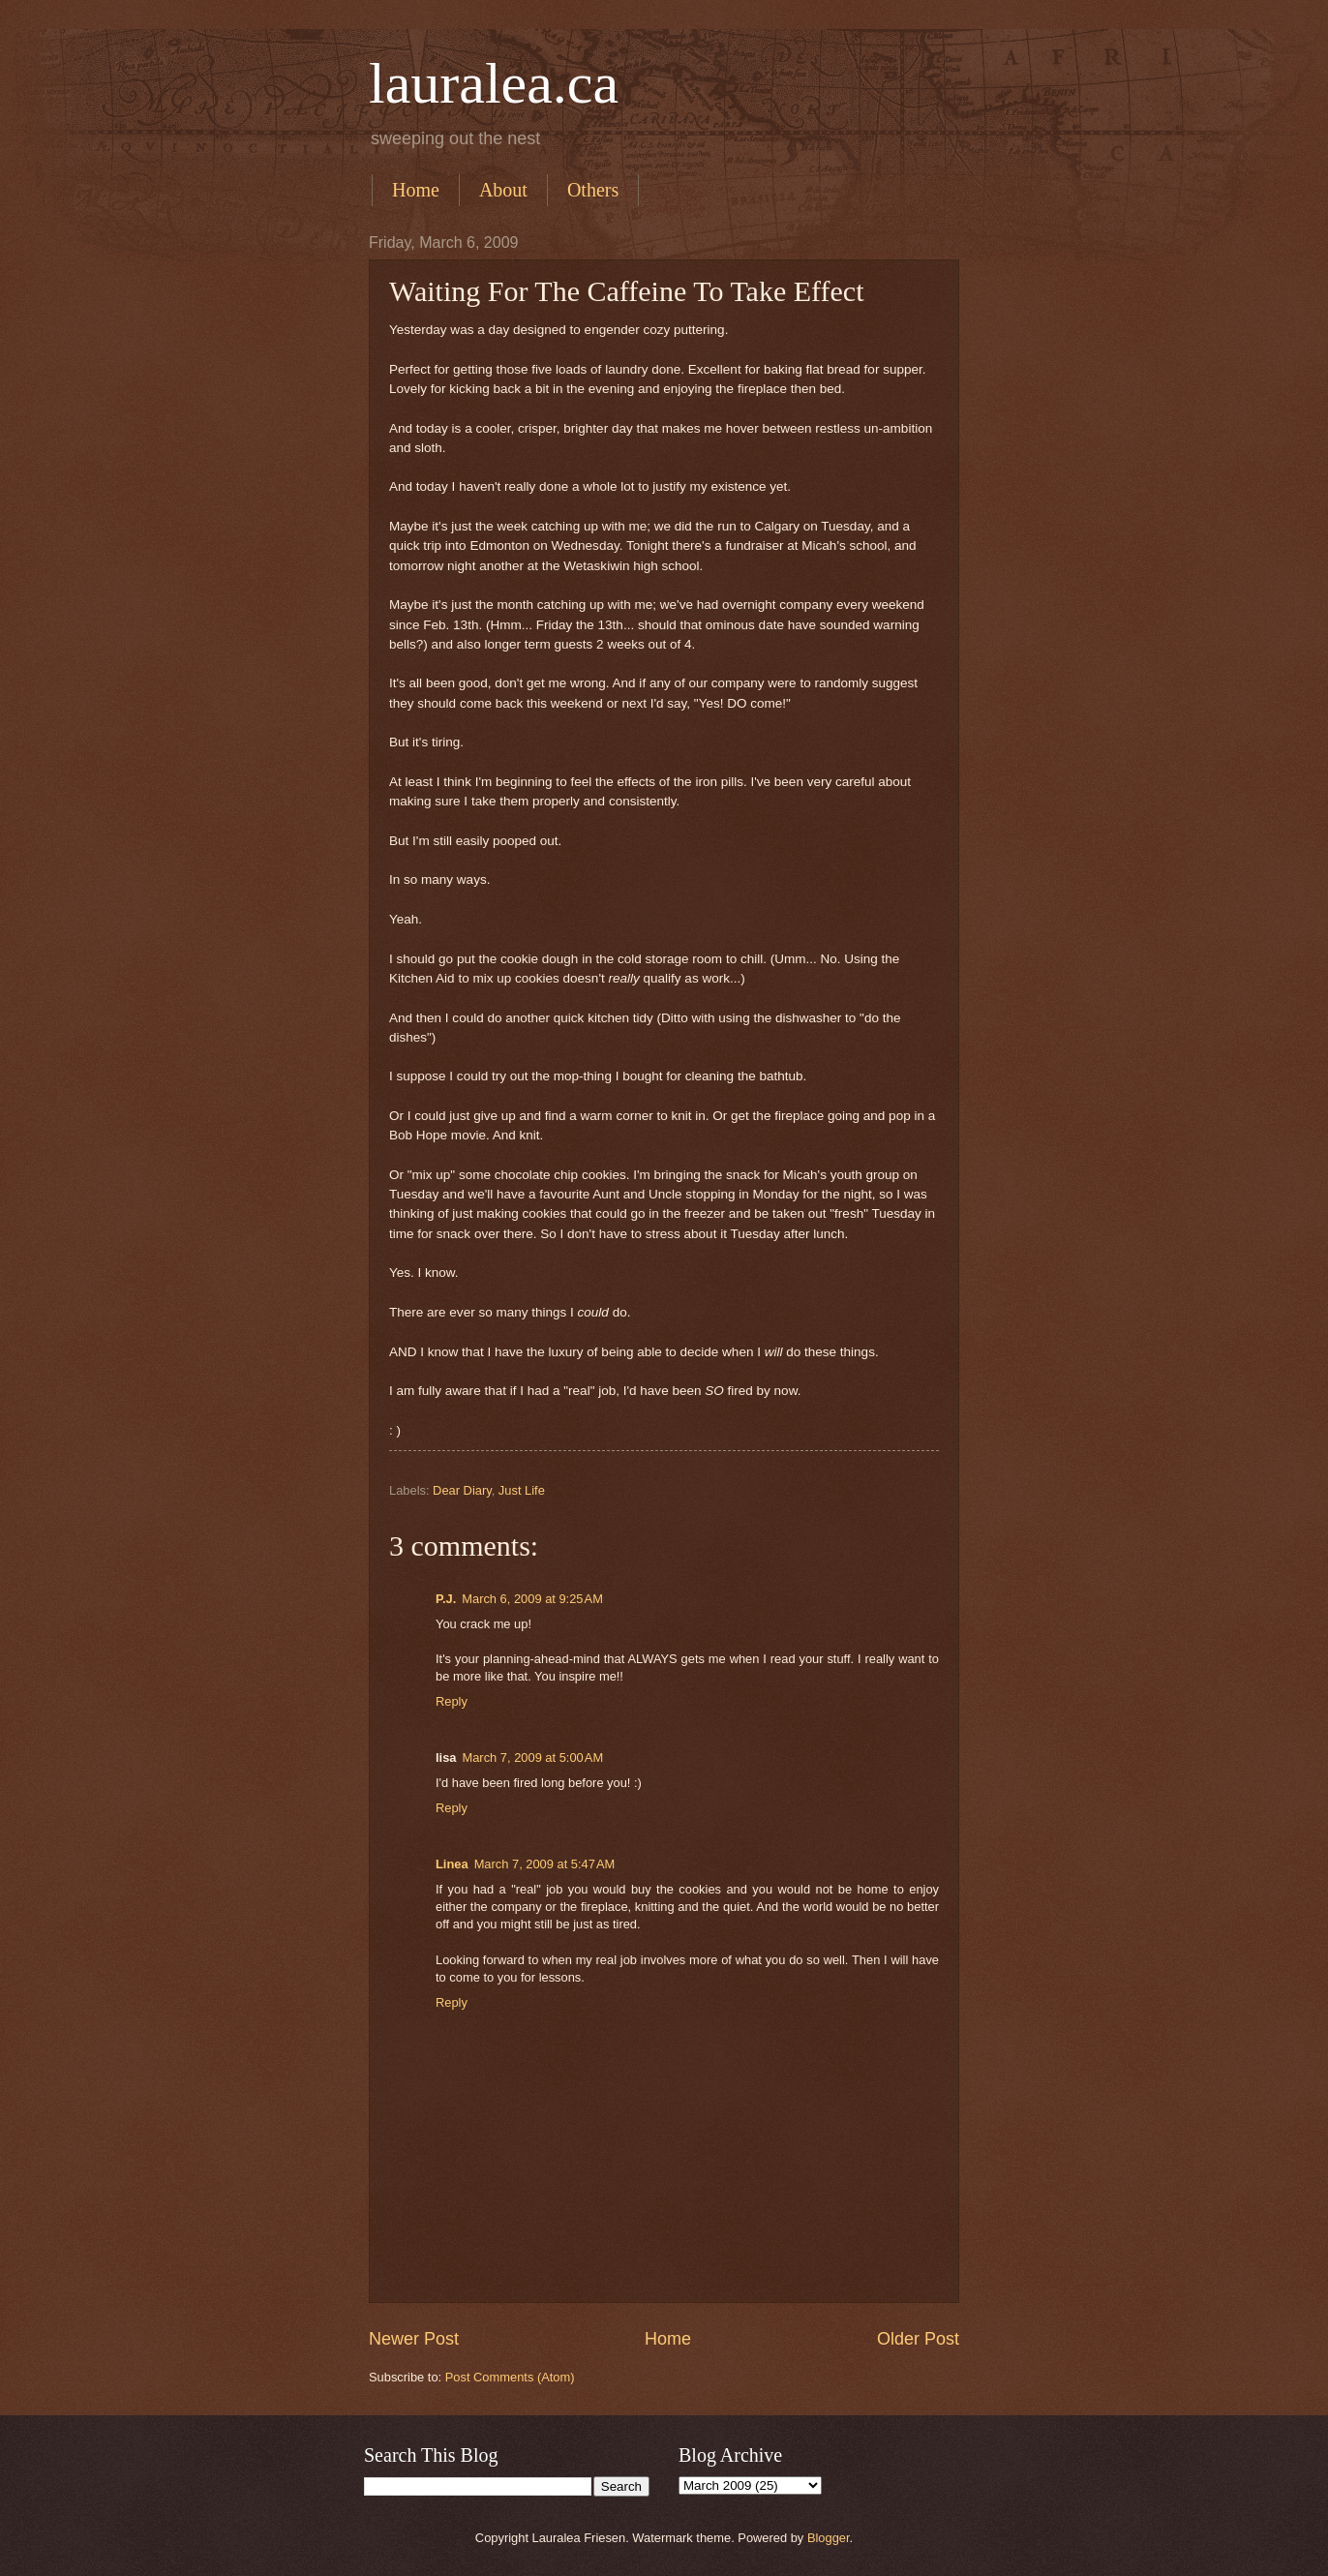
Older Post (918, 2339)
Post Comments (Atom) (510, 2377)
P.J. (446, 1598)
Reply (452, 1701)
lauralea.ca (494, 83)
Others (593, 189)
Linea (452, 1864)
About (503, 189)
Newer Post (414, 2339)
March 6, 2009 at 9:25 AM (532, 1598)
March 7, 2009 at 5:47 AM (545, 1864)
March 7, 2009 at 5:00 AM (532, 1757)
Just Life (521, 1490)
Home (415, 189)
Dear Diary (462, 1490)
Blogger (828, 2538)
